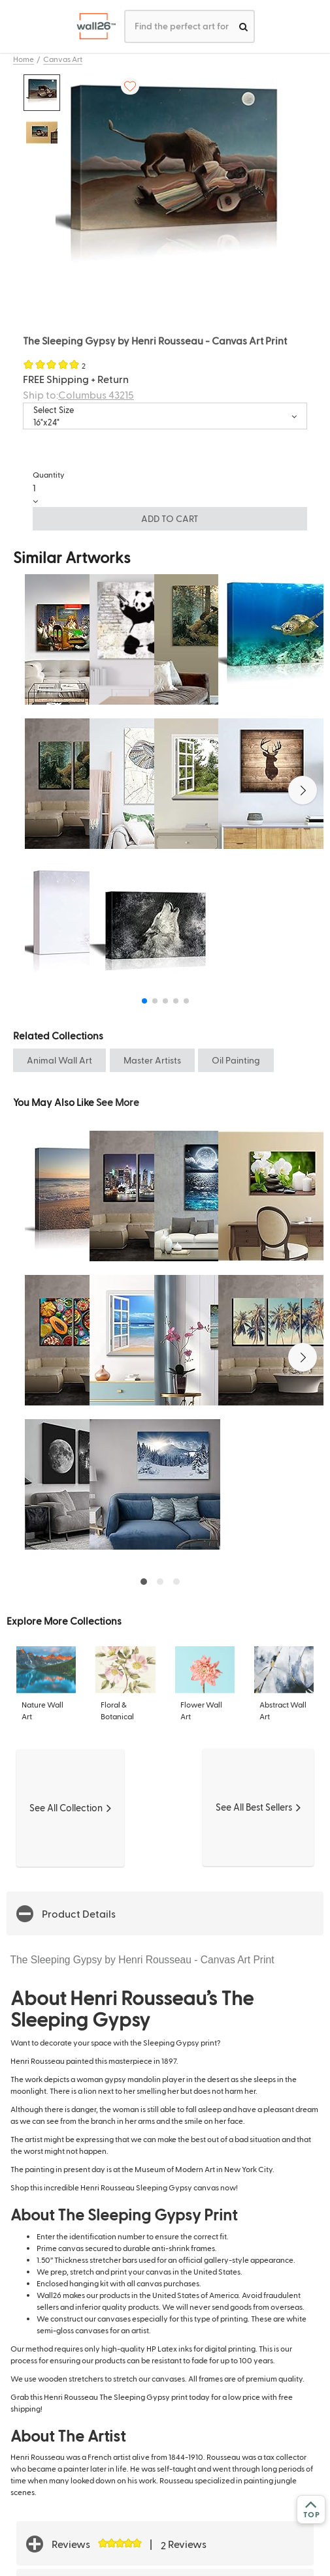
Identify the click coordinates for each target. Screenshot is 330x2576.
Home (23, 58)
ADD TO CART (170, 518)
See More (117, 1102)
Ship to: (78, 394)
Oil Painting (236, 1060)
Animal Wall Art (59, 1060)
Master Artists (152, 1060)
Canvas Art (62, 58)
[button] (302, 790)
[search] (243, 26)
